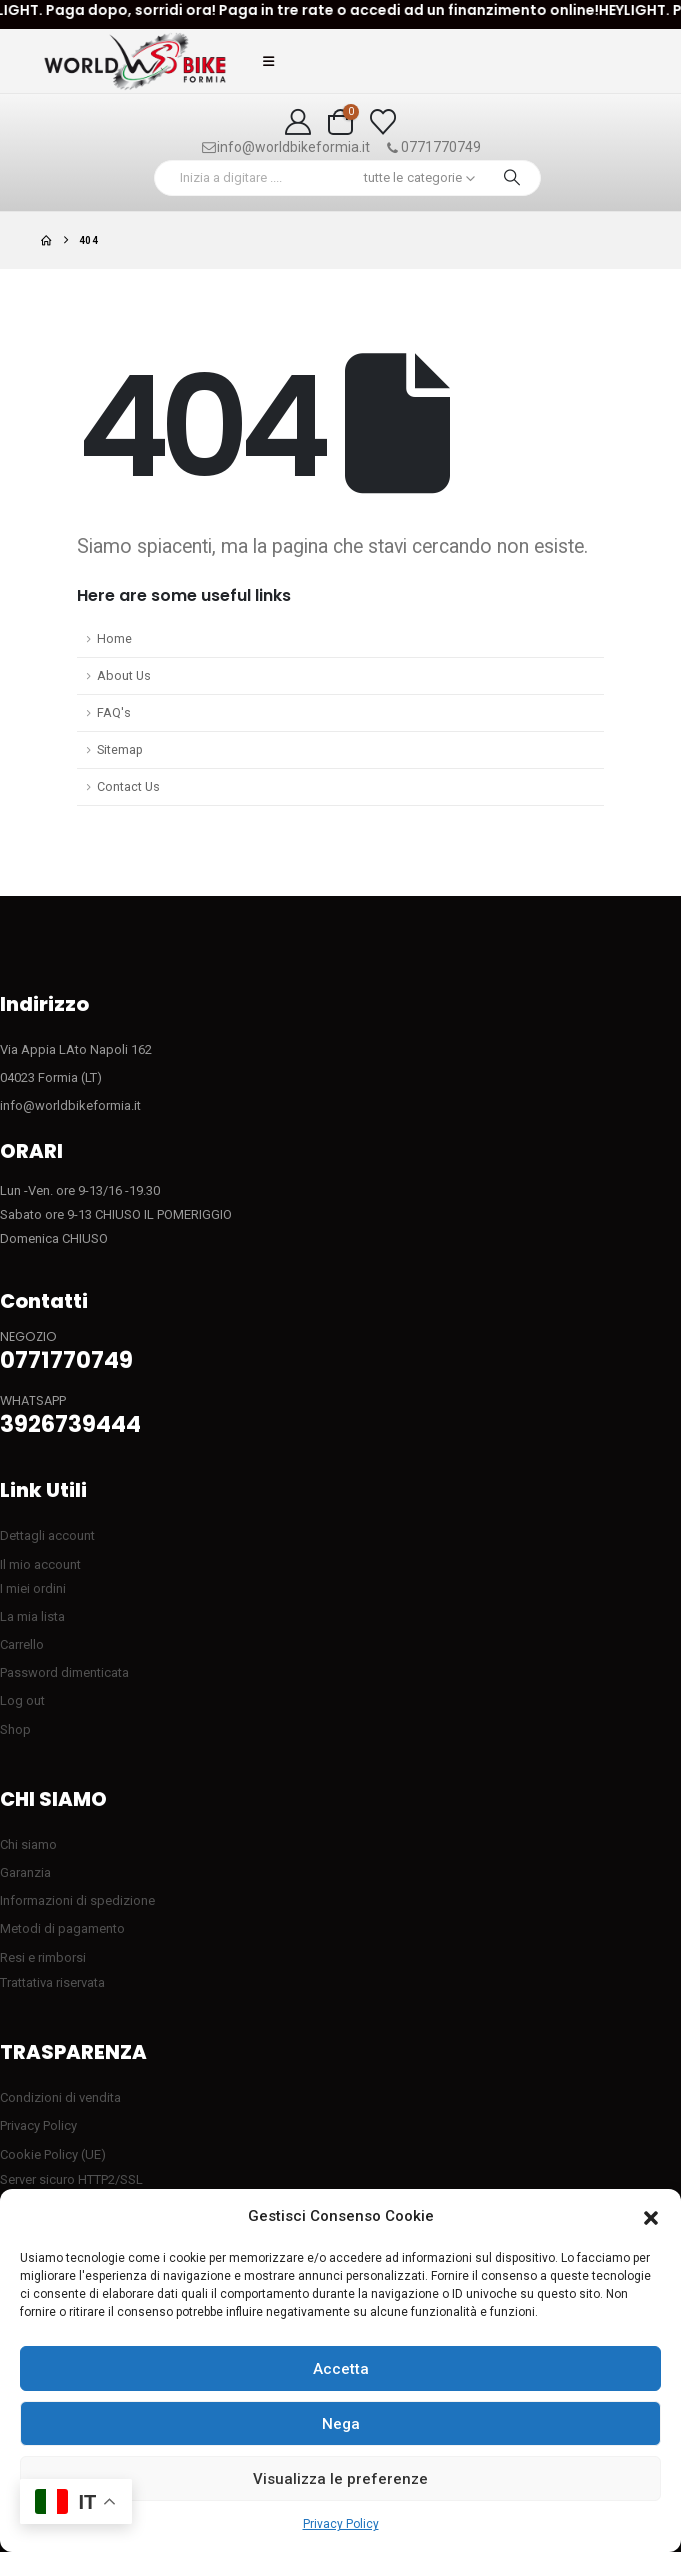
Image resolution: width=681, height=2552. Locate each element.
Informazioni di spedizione (77, 1900)
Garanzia (25, 1872)
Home (114, 638)
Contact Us (128, 786)
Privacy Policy (341, 2524)
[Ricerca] (512, 178)
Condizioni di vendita (60, 2097)
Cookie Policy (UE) (53, 2154)
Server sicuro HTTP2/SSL (71, 2179)
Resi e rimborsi (43, 1957)
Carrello (22, 1644)
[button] (651, 2217)
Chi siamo (28, 1844)
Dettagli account (47, 1535)
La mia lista (32, 1616)
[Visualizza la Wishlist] (382, 122)
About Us (124, 675)
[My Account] (298, 122)
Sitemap (120, 749)
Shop (15, 1729)
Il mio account (40, 1564)
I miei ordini (33, 1588)
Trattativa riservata (52, 1982)
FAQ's (114, 712)
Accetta (341, 2369)
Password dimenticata (64, 1672)
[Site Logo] (135, 61)
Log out (22, 1700)
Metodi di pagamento (62, 1928)
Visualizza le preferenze (340, 2479)
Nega (341, 2424)
